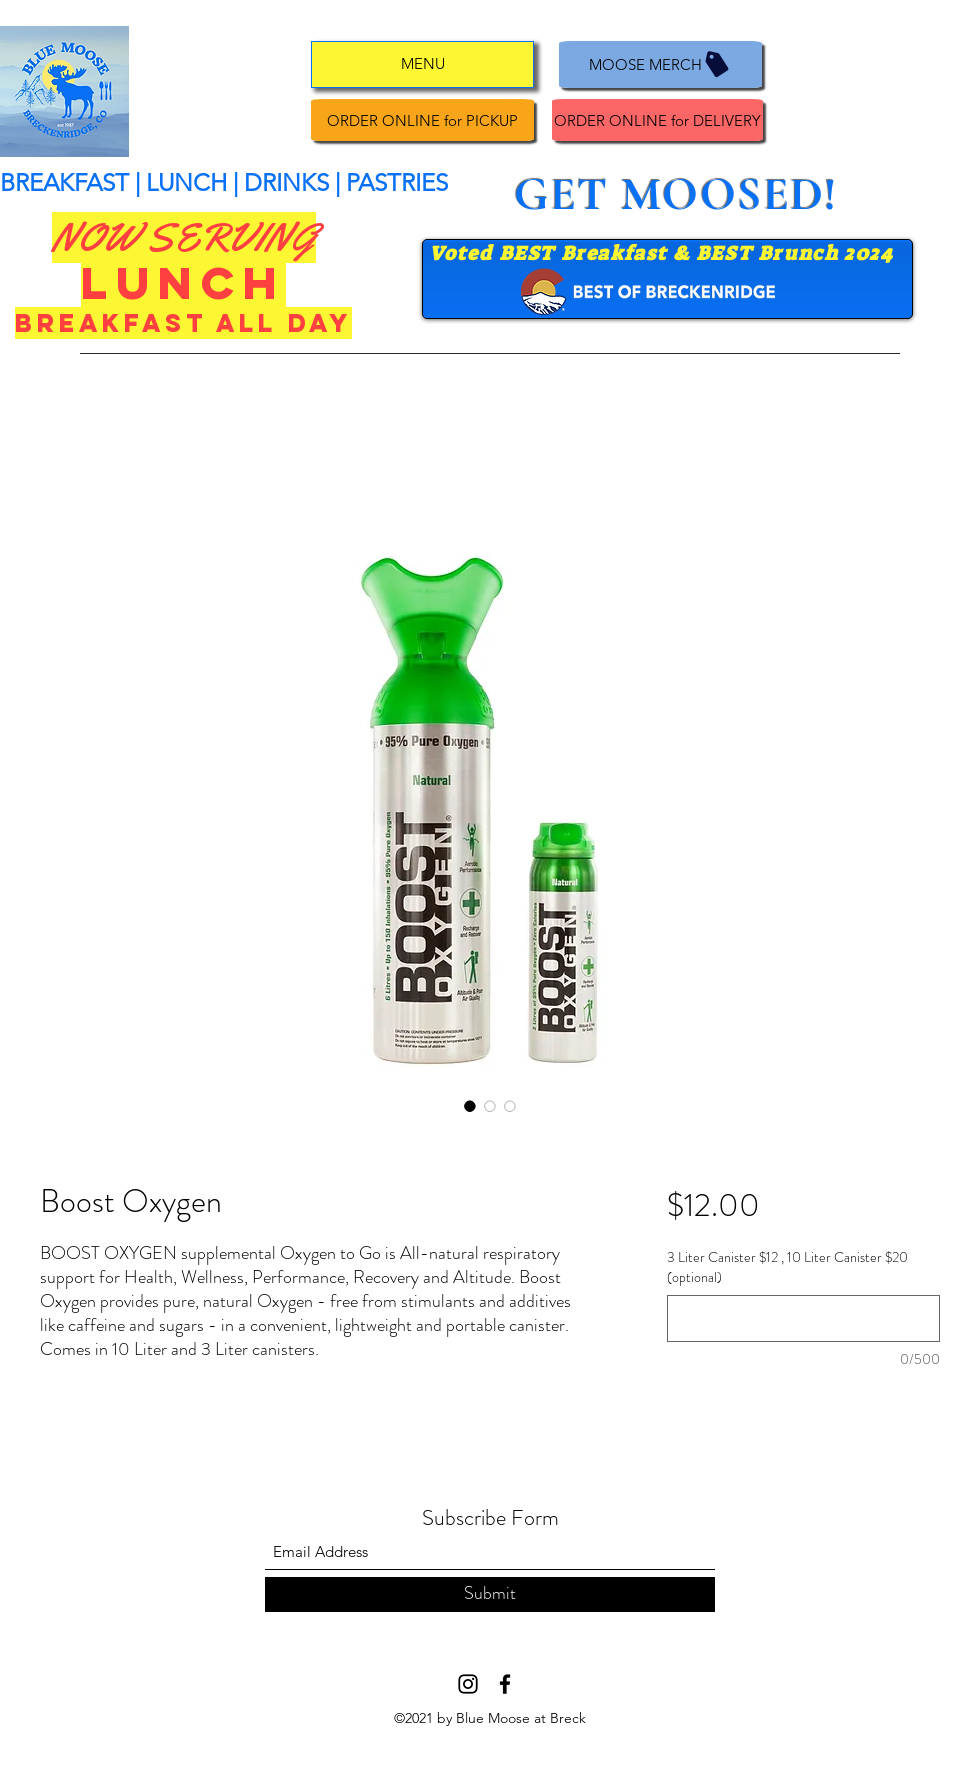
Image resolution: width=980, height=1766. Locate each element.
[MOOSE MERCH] (660, 64)
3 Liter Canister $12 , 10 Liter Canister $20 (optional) (787, 1267)
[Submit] (490, 1594)
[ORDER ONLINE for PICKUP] (422, 120)
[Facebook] (505, 1684)
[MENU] (422, 64)
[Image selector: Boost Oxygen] (470, 1106)
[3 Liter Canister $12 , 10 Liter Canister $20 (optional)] (803, 1318)
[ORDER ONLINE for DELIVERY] (657, 120)
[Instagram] (468, 1684)
